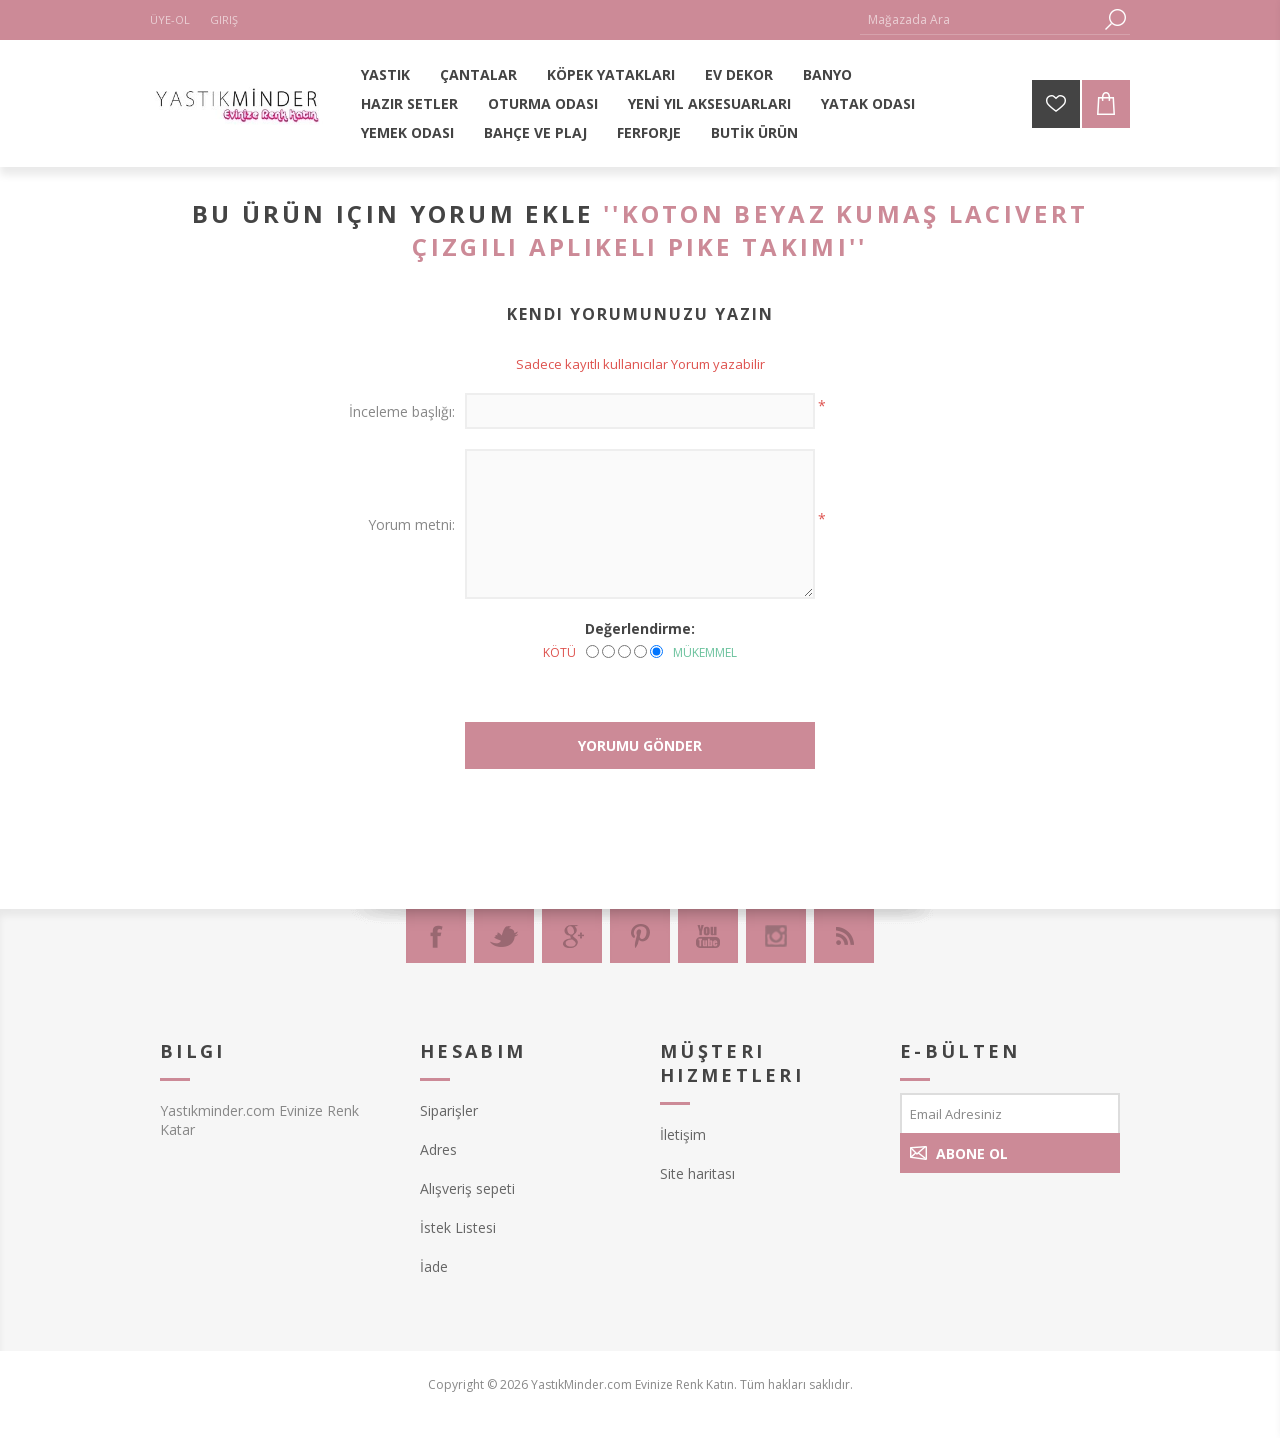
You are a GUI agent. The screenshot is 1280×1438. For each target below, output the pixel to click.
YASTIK (385, 74)
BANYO (827, 74)
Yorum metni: (411, 524)
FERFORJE (649, 132)
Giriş (224, 19)
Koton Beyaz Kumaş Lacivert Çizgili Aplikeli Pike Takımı (750, 230)
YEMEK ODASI (407, 132)
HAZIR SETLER (409, 103)
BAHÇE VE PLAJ (535, 132)
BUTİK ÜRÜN (754, 132)
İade (434, 1266)
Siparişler (449, 1110)
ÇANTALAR (478, 74)
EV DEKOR (739, 74)
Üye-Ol (170, 19)
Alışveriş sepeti (467, 1188)
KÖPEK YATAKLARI (611, 74)
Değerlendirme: (640, 628)
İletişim (683, 1134)
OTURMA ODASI (543, 103)
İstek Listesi (458, 1227)
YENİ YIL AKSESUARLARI (709, 103)
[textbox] (980, 19)
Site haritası (697, 1173)
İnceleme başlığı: (402, 411)
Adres (438, 1149)
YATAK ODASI (868, 103)
